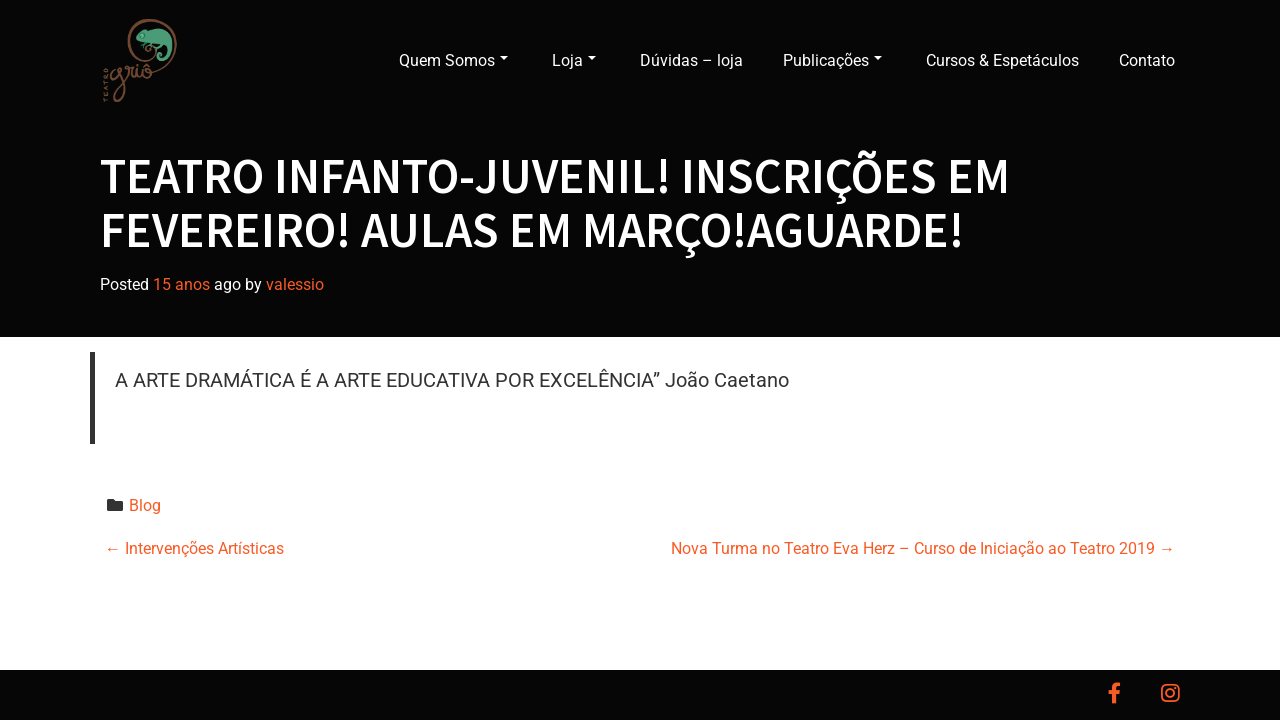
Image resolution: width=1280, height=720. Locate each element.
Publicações (832, 60)
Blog (145, 505)
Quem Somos (453, 60)
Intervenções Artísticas (194, 548)
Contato (1147, 60)
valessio (295, 284)
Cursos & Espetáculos (1002, 60)
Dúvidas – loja (691, 60)
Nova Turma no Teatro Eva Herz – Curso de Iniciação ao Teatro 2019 (923, 548)
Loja (574, 60)
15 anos (181, 284)
